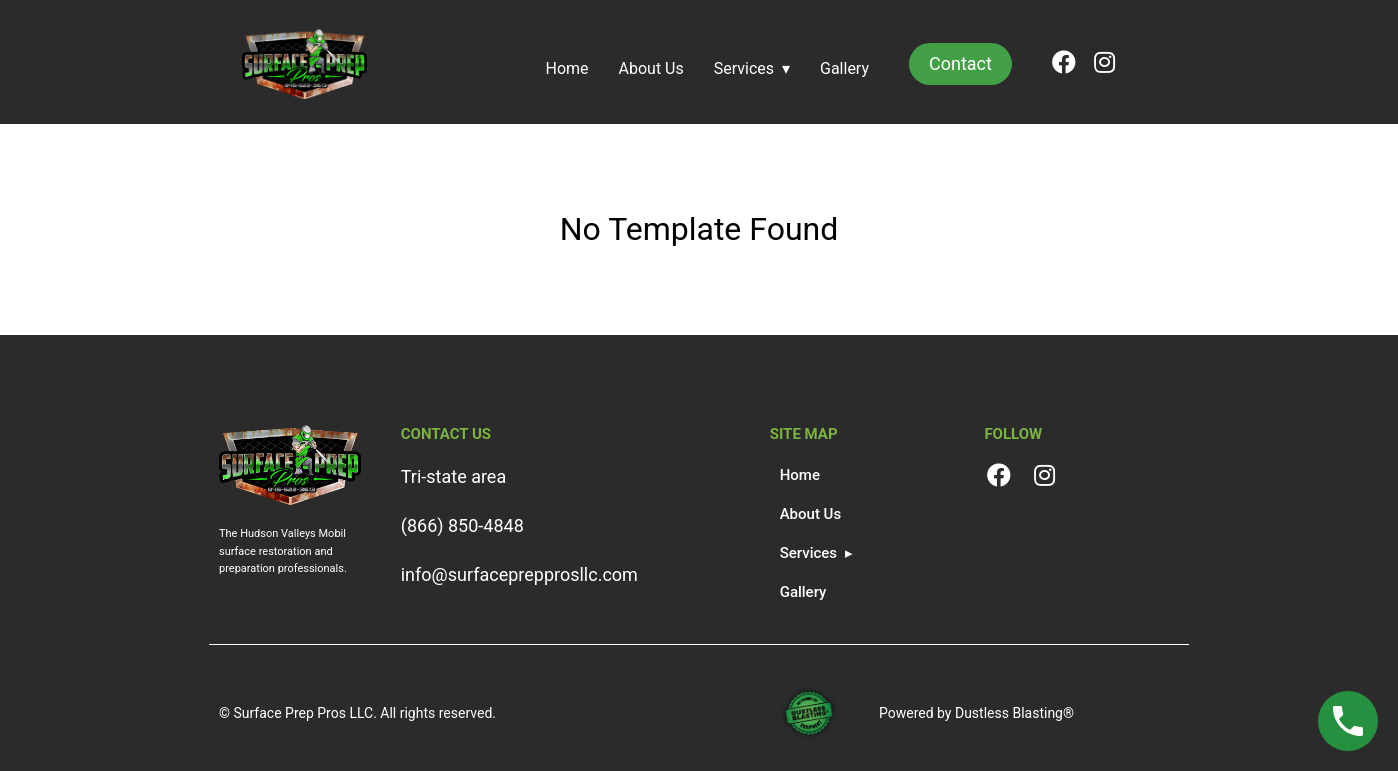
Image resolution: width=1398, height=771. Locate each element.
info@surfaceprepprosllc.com (519, 574)
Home (567, 68)
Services (744, 68)
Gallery (844, 68)
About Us (651, 68)
